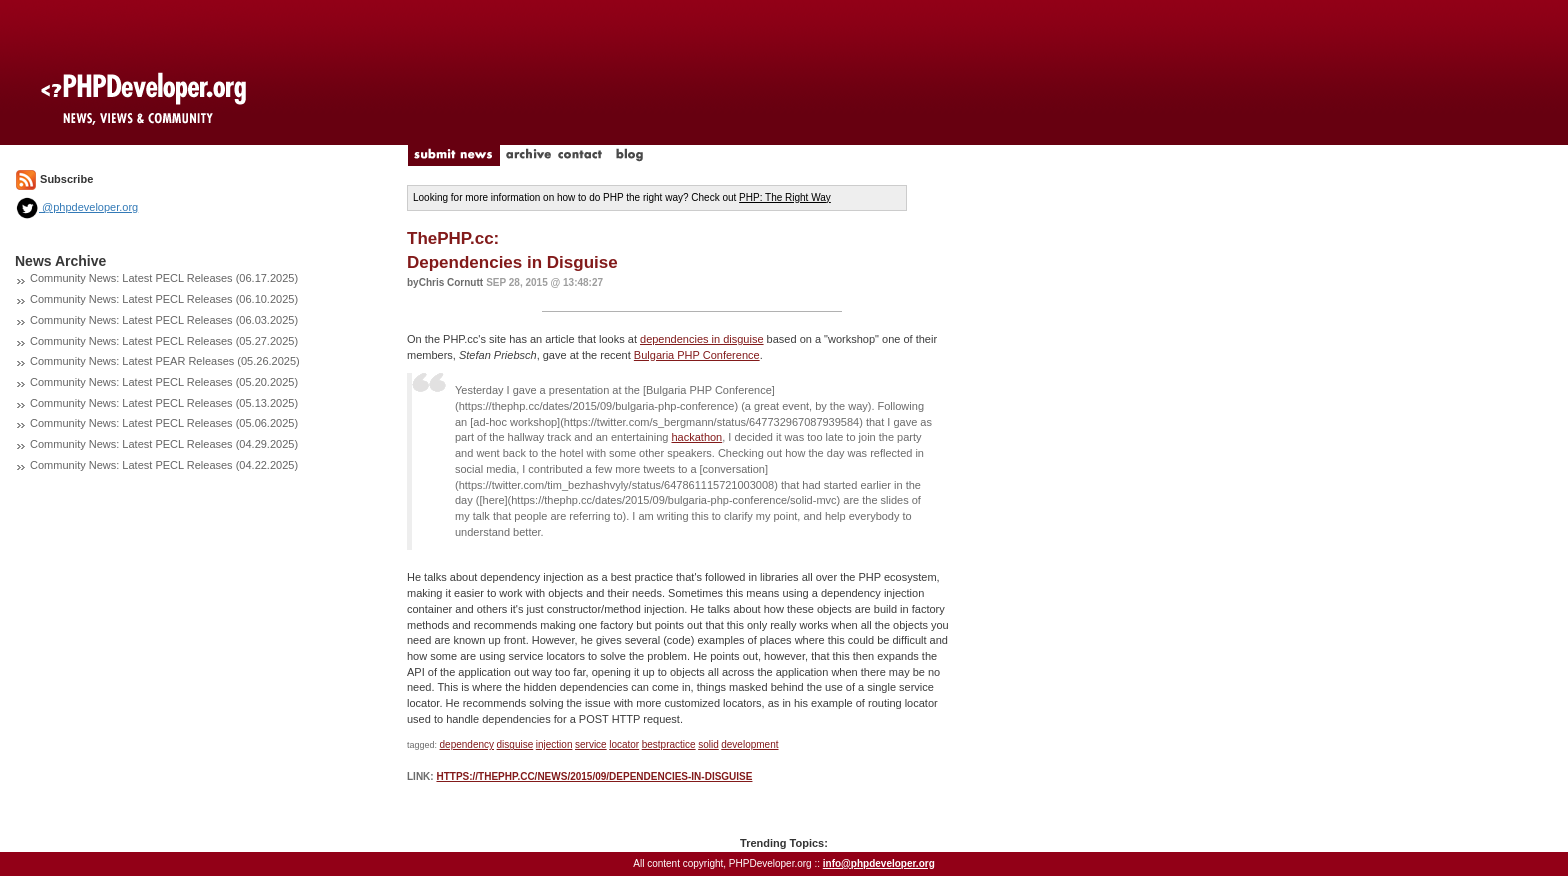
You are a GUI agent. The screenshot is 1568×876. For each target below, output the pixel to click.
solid (708, 744)
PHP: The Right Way (785, 197)
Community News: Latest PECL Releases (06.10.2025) (164, 299)
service (591, 744)
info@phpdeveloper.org (879, 863)
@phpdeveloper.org (76, 207)
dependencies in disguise (702, 339)
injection (554, 744)
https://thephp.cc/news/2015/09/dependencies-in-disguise (594, 776)
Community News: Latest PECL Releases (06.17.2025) (164, 278)
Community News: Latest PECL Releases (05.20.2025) (164, 382)
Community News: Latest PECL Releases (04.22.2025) (164, 465)
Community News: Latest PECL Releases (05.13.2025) (164, 403)
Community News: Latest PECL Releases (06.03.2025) (164, 320)
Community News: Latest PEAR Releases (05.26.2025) (165, 361)
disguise (515, 744)
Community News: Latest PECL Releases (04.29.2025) (164, 444)
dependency (467, 744)
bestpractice (669, 744)
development (749, 744)
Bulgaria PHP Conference (697, 355)
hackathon (696, 437)
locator (624, 744)
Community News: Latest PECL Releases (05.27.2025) (164, 341)
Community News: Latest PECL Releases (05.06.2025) (164, 423)
